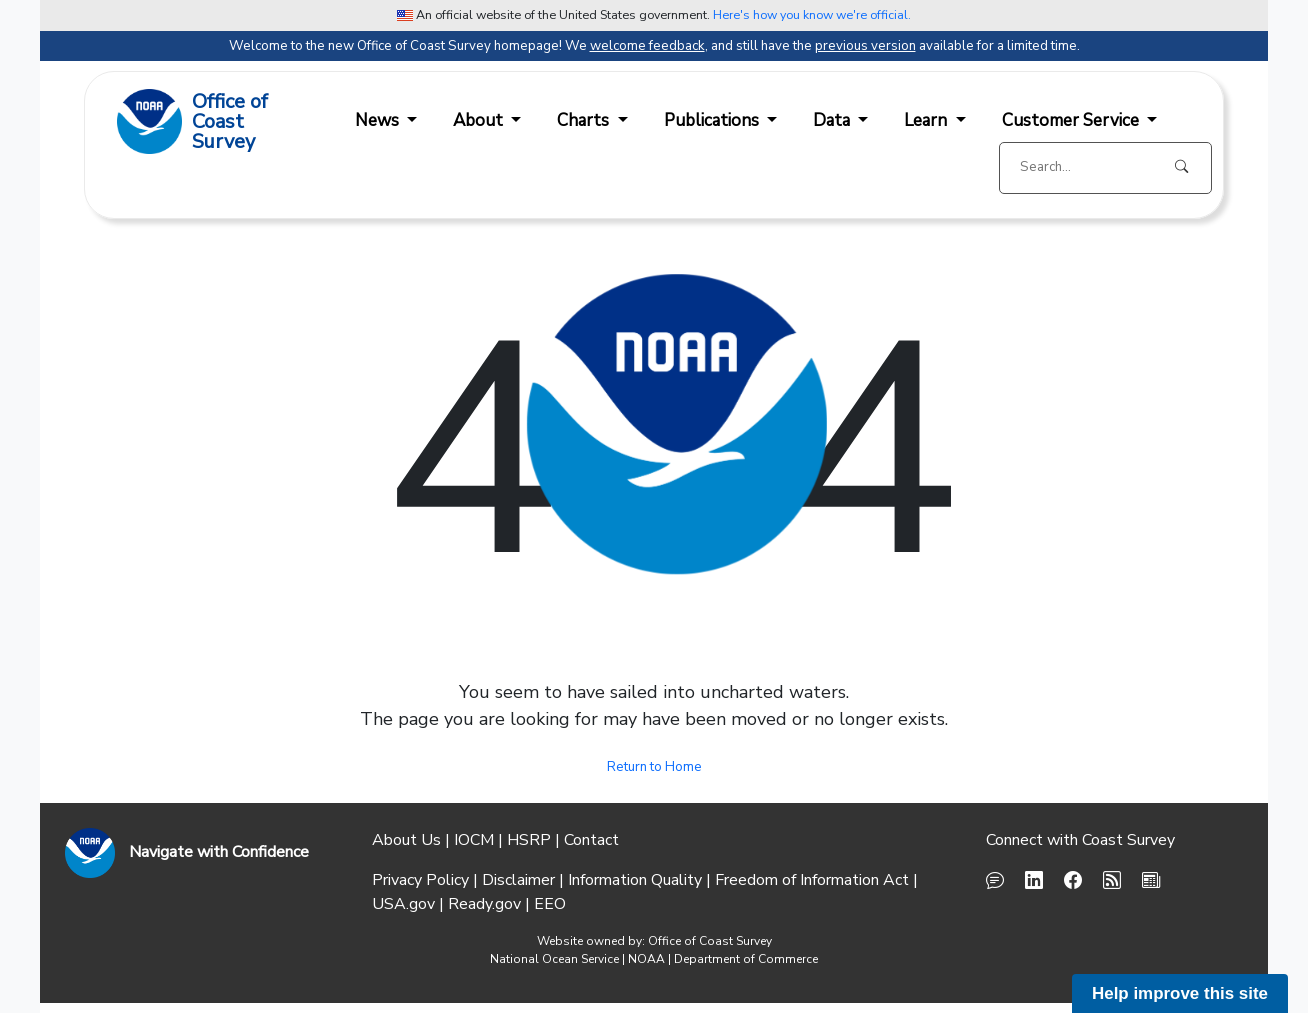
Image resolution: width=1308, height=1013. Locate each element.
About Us (406, 840)
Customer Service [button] (1072, 120)
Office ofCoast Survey (230, 123)
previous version (865, 46)
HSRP (529, 840)
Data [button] (833, 120)
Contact (591, 840)
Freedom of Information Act (812, 880)
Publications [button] (713, 120)
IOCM (474, 840)
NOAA (646, 959)
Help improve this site (1180, 993)
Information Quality (635, 880)
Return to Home (654, 767)
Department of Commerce (746, 959)
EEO (550, 904)
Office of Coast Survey (710, 941)
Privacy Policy (420, 880)
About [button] (480, 120)
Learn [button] (927, 120)
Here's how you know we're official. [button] (812, 14)
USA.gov (403, 904)
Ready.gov (484, 904)
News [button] (379, 120)
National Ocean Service (554, 959)
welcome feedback (647, 46)
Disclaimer (518, 880)
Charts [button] (585, 120)
